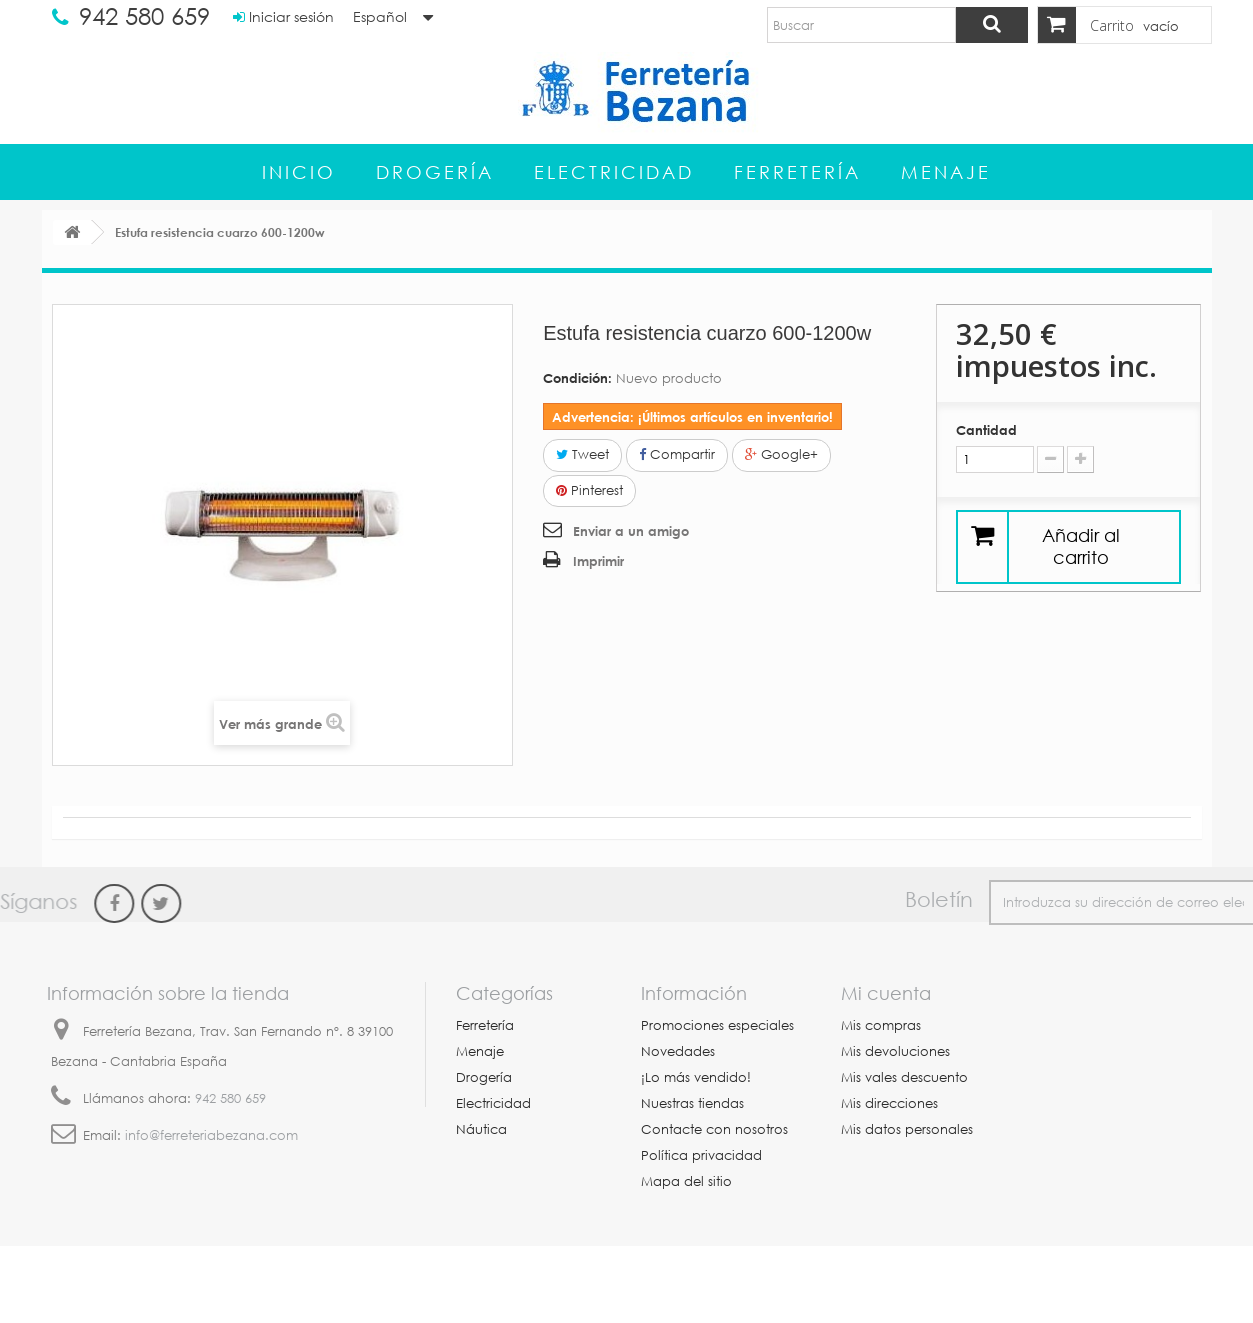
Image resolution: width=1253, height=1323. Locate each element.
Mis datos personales (907, 1129)
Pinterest (589, 490)
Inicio (299, 172)
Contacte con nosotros (714, 1129)
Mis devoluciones (895, 1051)
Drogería (435, 172)
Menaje (946, 172)
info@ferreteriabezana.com (211, 1135)
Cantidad (986, 430)
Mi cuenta (886, 993)
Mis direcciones (889, 1103)
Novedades (678, 1051)
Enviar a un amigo (631, 531)
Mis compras (881, 1025)
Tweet (582, 454)
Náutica (481, 1129)
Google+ (781, 454)
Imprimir (598, 561)
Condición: (577, 378)
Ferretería (797, 172)
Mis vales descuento (904, 1077)
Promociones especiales (717, 1025)
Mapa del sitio (686, 1181)
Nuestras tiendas (692, 1103)
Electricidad (614, 172)
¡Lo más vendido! (696, 1077)
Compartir (677, 454)
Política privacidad (701, 1155)
